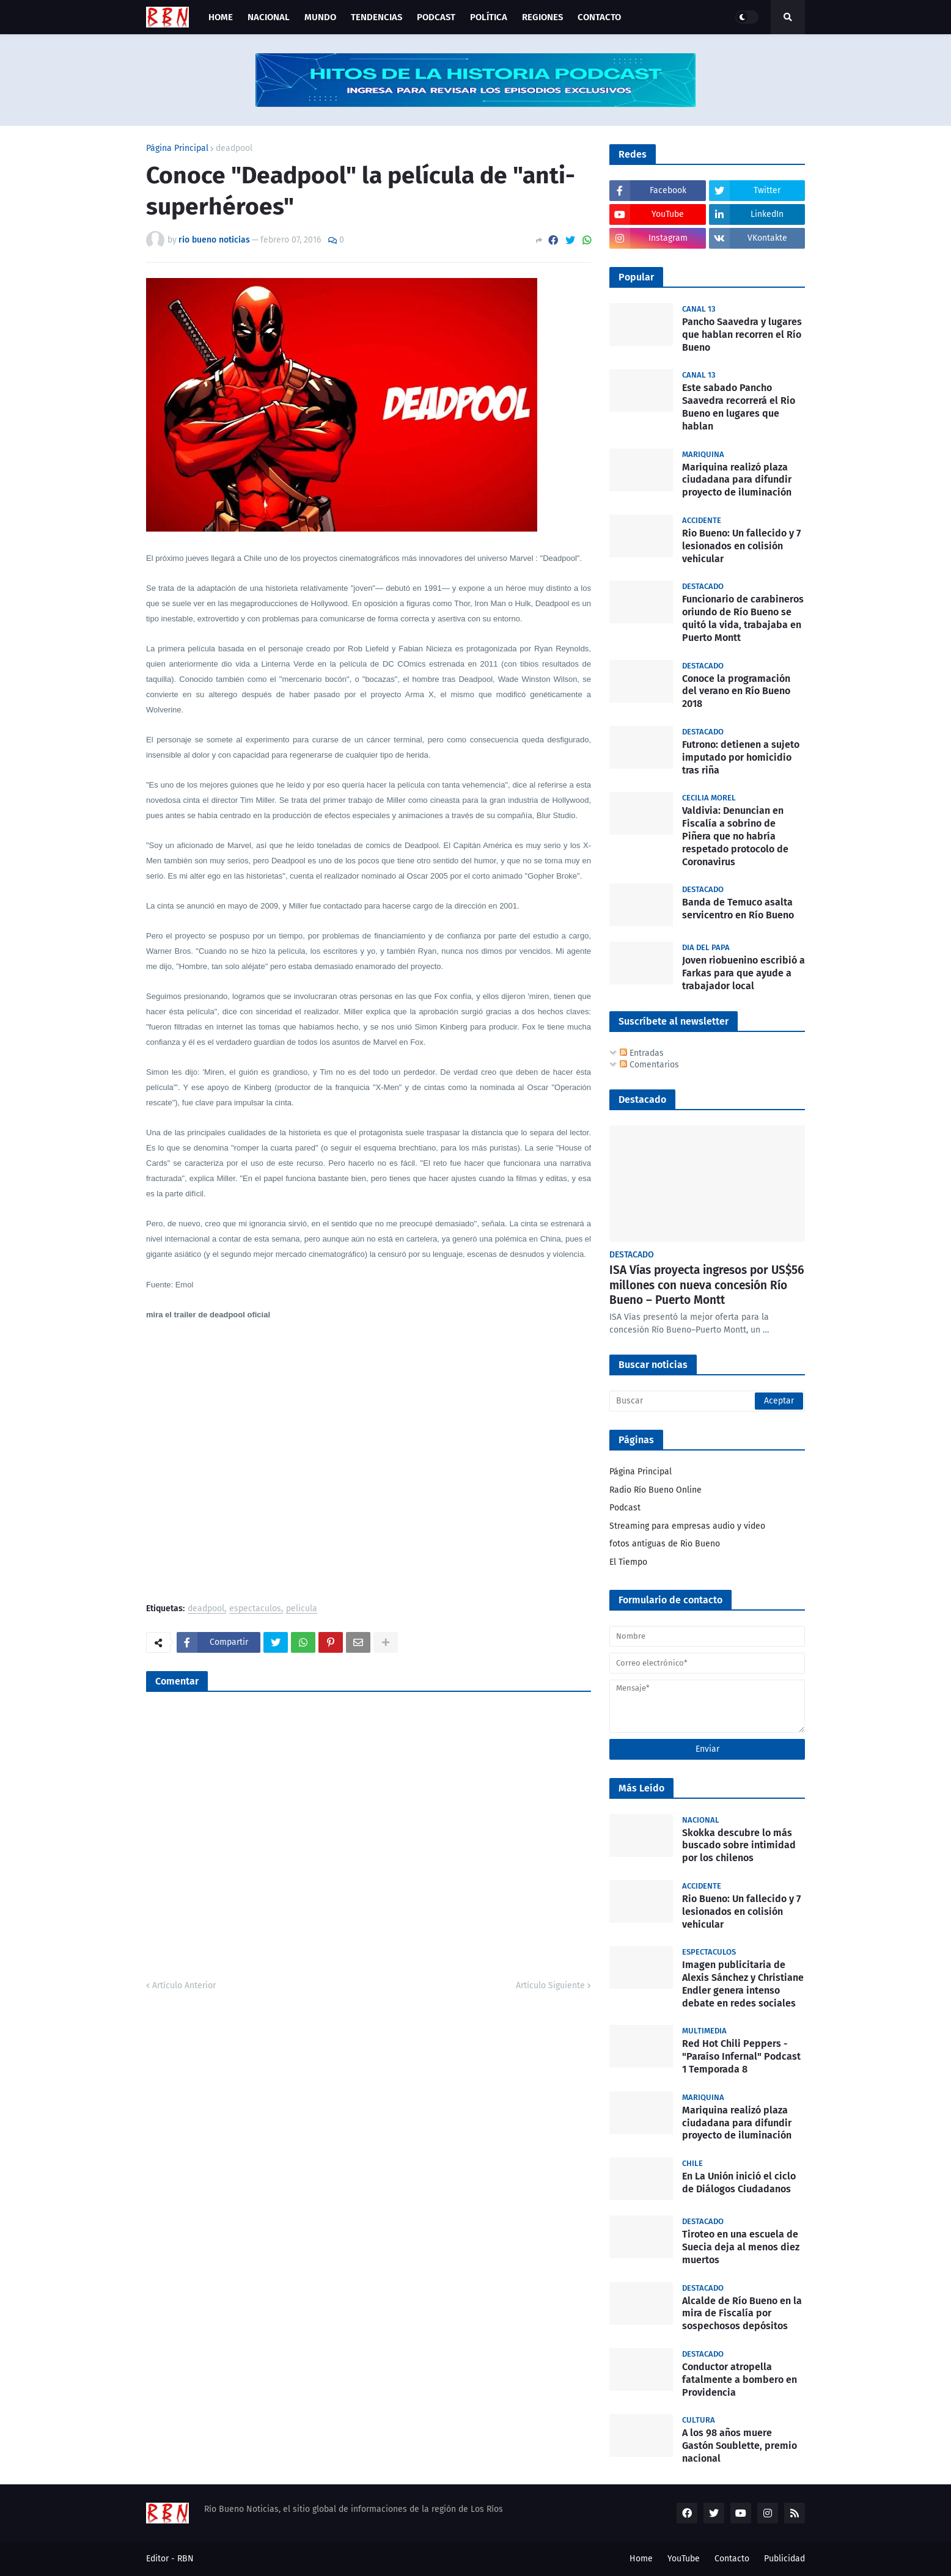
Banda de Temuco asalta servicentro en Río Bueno (738, 908)
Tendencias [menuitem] (376, 17)
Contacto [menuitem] (599, 17)
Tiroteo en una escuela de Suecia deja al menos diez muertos (740, 2247)
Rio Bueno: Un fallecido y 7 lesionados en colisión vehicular (741, 546)
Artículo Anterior (184, 1985)
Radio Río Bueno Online (655, 1490)
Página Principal (177, 148)
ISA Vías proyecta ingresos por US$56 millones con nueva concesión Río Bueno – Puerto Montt (706, 1285)
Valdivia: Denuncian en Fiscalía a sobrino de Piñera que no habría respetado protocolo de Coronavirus (735, 836)
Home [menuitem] (220, 17)
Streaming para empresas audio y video (687, 1526)
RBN (185, 2558)
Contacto (731, 2558)
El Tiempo (628, 1562)
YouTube (683, 2558)
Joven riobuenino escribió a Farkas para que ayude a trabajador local (743, 973)
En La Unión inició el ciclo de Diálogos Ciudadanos (739, 2182)
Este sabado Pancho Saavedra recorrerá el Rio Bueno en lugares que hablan (738, 406)
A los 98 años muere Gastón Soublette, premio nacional (739, 2445)
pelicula (301, 1609)
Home (641, 2558)
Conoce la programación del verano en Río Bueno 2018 (736, 691)
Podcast (625, 1507)
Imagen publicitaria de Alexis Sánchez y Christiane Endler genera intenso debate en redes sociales (743, 1983)
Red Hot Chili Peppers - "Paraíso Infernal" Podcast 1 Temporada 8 (741, 2056)
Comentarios (649, 1064)
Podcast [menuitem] (436, 17)
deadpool (234, 148)
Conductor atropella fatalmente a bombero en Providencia (739, 2379)
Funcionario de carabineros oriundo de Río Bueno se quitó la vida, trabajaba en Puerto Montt (743, 618)
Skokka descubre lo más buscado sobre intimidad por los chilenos (739, 1845)
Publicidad (784, 2558)
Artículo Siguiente (550, 1985)
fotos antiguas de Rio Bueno (664, 1544)
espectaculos (255, 1609)
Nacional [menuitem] (269, 17)
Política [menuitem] (488, 17)
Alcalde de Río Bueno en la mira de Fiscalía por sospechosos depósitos (742, 2313)
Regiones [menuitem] (542, 17)
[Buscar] (707, 1401)
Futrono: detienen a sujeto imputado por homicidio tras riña (740, 757)
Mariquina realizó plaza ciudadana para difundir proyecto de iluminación (736, 480)
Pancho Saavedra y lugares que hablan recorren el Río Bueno (742, 334)
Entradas (642, 1053)
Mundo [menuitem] (320, 17)
